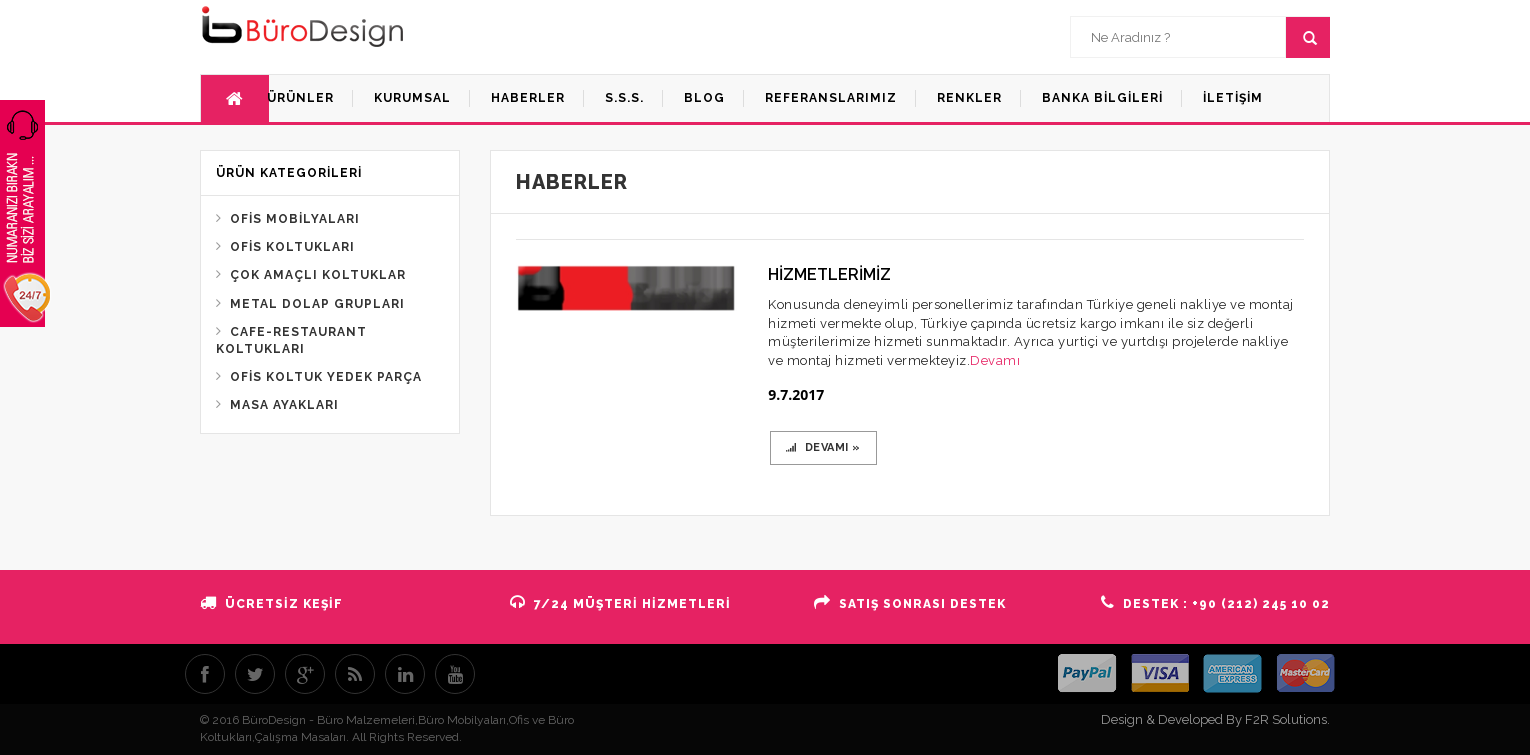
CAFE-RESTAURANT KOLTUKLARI (291, 340)
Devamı (995, 360)
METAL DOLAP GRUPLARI (317, 304)
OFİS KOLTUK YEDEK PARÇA (326, 377)
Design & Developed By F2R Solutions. (1215, 719)
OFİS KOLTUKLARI (292, 247)
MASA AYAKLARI (284, 405)
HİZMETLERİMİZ (829, 274)
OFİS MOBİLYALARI (295, 219)
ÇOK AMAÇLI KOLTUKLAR (318, 275)
